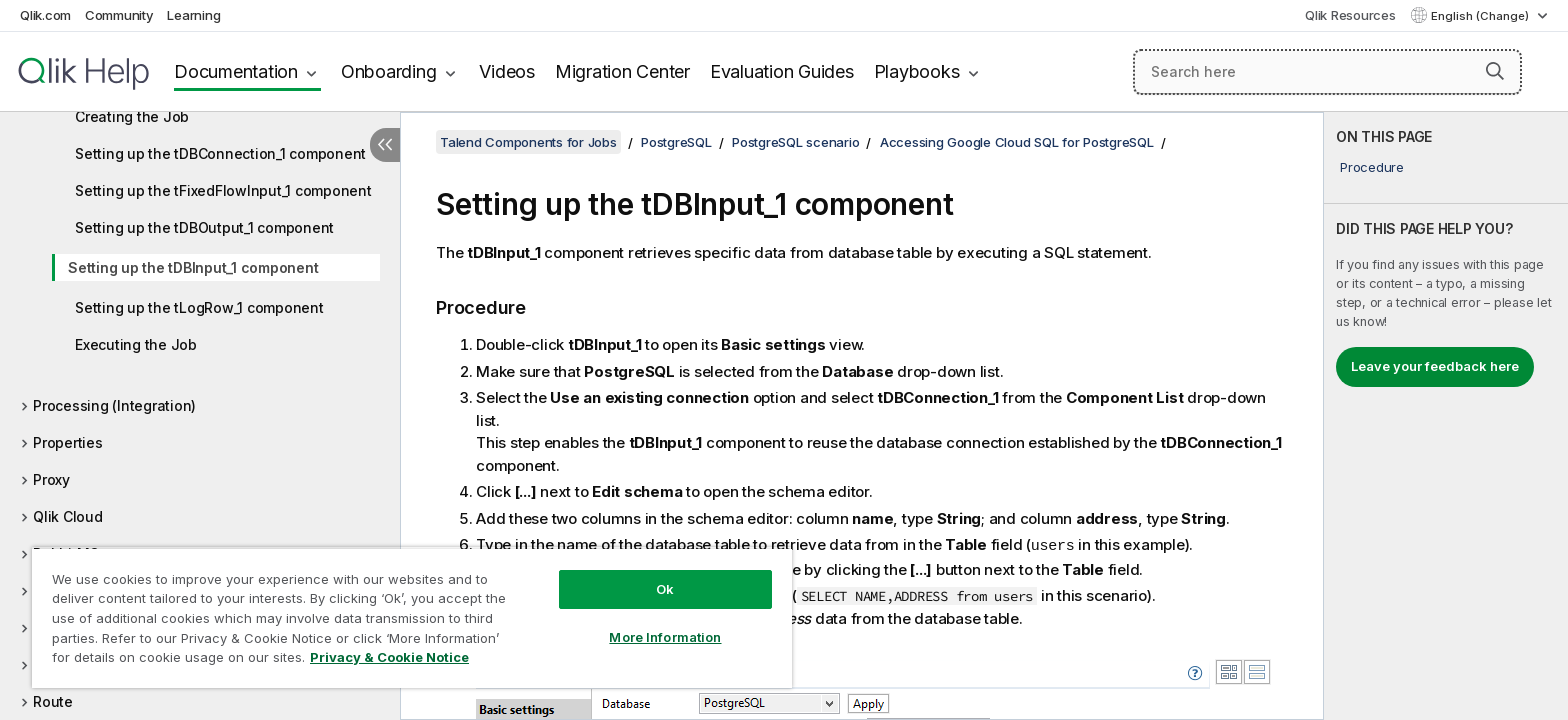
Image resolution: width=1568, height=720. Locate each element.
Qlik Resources (1350, 15)
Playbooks (917, 71)
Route (53, 701)
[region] (412, 617)
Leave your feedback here (1435, 366)
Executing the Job (136, 344)
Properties (68, 442)
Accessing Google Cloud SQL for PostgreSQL (1017, 142)
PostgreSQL (676, 142)
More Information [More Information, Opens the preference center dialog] (665, 637)
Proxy (51, 479)
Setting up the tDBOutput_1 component (204, 227)
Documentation (236, 71)
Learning (193, 15)
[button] (1495, 71)
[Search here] (1327, 72)
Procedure (1372, 167)
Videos (507, 71)
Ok (665, 589)
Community (119, 15)
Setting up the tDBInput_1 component (193, 267)
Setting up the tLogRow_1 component (199, 307)
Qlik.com (45, 15)
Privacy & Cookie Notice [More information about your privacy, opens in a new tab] (389, 657)
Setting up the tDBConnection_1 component (220, 153)
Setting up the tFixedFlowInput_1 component (223, 190)
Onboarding (389, 71)
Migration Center (622, 71)
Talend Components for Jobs (528, 142)
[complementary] (1446, 416)
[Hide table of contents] (385, 145)
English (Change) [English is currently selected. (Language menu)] (1481, 16)
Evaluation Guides (782, 71)
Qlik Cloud (68, 516)
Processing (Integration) (114, 405)
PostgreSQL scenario (795, 142)
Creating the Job (132, 116)
